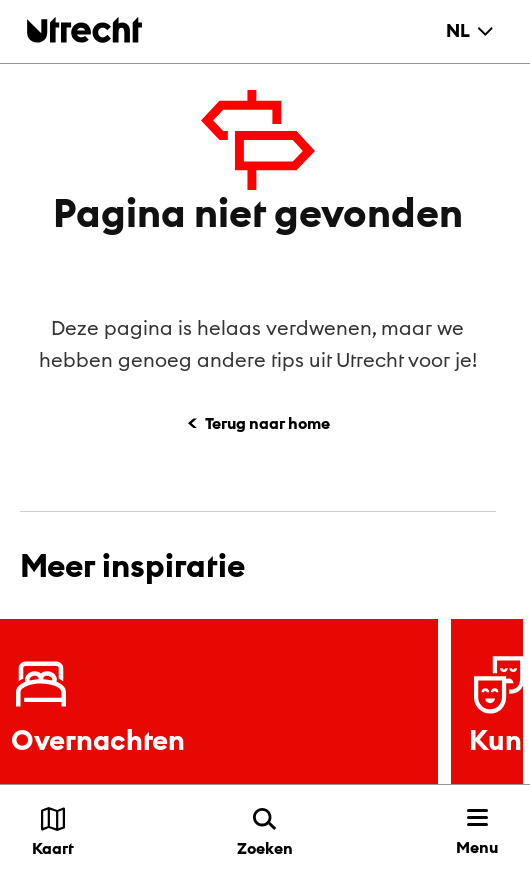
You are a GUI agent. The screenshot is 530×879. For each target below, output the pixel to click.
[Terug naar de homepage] (84, 29)
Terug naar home (267, 423)
